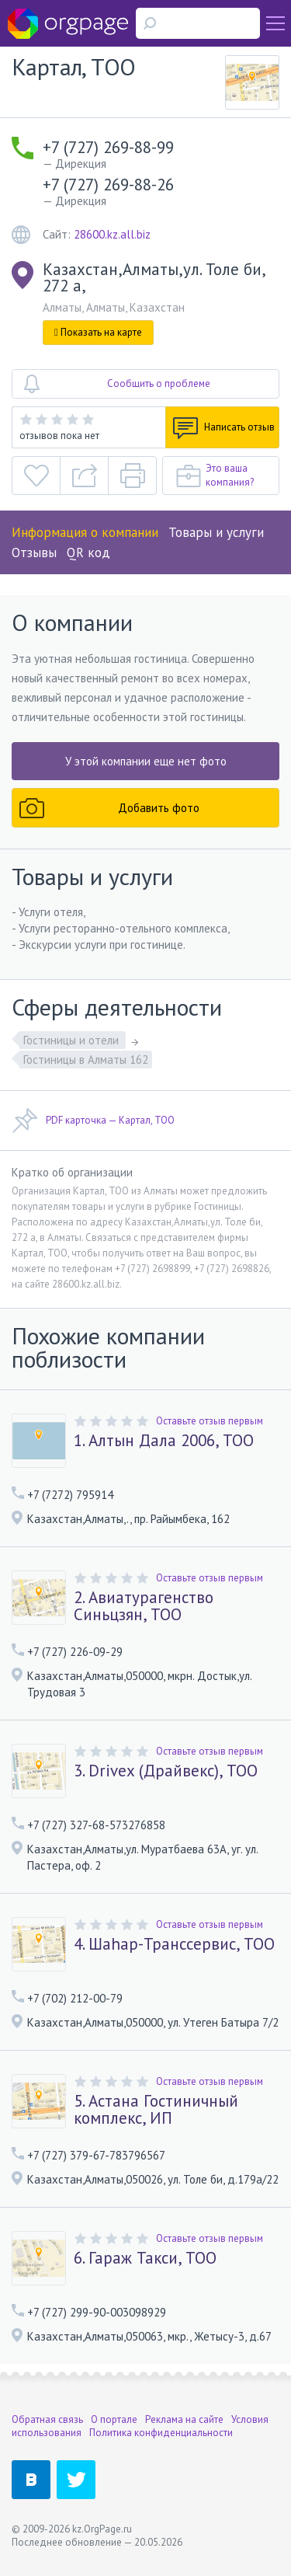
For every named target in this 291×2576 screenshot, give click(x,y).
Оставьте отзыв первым (209, 1420)
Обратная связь (47, 2419)
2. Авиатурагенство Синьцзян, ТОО (143, 1606)
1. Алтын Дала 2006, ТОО (164, 1440)
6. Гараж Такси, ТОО (145, 2258)
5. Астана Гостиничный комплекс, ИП (156, 2110)
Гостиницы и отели (72, 1040)
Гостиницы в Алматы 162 (85, 1059)
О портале (114, 2419)
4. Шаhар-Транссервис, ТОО (174, 1944)
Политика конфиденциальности (161, 2432)
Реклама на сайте (184, 2419)
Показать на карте (98, 332)
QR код (88, 552)
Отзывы (34, 552)
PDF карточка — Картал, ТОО (93, 1120)
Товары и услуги (216, 532)
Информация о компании (85, 532)
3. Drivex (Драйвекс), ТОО (166, 1770)
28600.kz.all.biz (112, 234)
